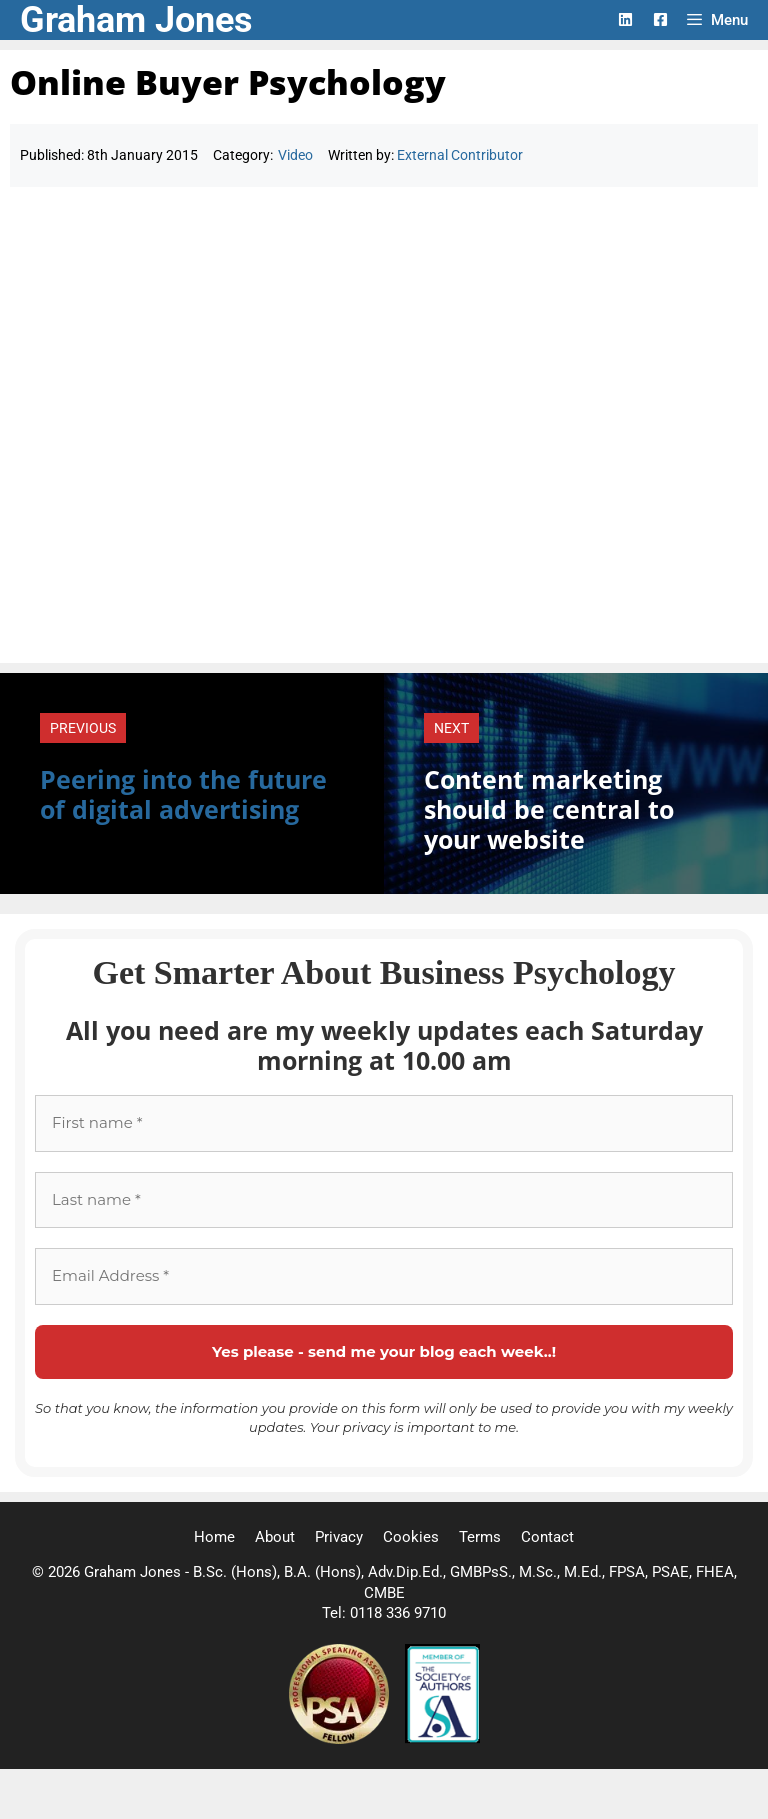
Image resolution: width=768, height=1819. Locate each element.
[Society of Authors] (442, 1739)
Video (295, 155)
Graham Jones (136, 20)
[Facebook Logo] (660, 19)
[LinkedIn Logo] (625, 19)
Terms (480, 1537)
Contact (547, 1537)
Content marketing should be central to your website (549, 809)
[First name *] (384, 1123)
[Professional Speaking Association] (341, 1739)
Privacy (339, 1537)
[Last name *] (384, 1200)
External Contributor (460, 155)
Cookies (411, 1537)
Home (214, 1537)
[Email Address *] (384, 1276)
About (275, 1537)
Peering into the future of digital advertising (183, 794)
